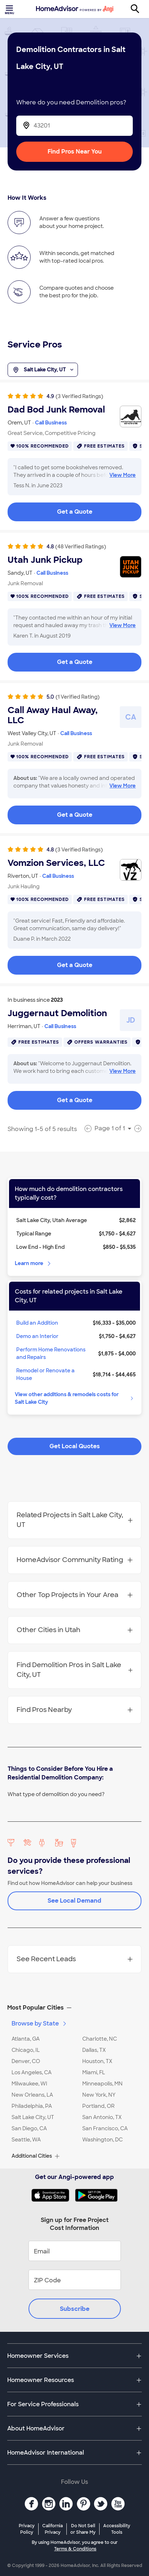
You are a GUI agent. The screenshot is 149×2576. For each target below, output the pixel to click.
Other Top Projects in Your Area (75, 1595)
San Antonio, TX (102, 2117)
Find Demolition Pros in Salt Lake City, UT (75, 1670)
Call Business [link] (51, 422)
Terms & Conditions (75, 2549)
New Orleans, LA (32, 2095)
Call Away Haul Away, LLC (53, 715)
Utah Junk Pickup (45, 560)
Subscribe (74, 2309)
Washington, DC (102, 2139)
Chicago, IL (26, 2050)
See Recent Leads (75, 1959)
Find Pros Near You (75, 151)
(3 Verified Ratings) (79, 396)
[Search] (139, 9)
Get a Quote (74, 511)
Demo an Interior (37, 1336)
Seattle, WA (26, 2139)
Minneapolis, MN (102, 2083)
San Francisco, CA (105, 2128)
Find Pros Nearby (75, 1709)
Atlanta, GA (26, 2039)
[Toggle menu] (10, 9)
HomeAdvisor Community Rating (75, 1559)
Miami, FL (93, 2072)
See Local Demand (74, 1900)
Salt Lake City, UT (42, 370)
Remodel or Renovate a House (45, 1374)
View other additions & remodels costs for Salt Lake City (75, 1398)
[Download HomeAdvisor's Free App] (53, 2195)
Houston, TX (97, 2061)
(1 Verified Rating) (78, 697)
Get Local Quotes (74, 1446)
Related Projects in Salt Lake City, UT (75, 1520)
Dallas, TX (94, 2050)
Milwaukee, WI (29, 2083)
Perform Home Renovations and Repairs (51, 1353)
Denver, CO (26, 2061)
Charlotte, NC (99, 2039)
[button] (74, 2007)
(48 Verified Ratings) (80, 546)
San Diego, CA (29, 2128)
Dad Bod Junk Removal (56, 410)
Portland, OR (98, 2106)
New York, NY (98, 2095)
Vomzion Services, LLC (56, 863)
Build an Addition (37, 1323)
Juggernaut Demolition (57, 1013)
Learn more (33, 1263)
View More (122, 475)
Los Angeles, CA (32, 2072)
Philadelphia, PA (32, 2106)
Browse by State (39, 2023)
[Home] (75, 9)
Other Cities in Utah (75, 1630)
